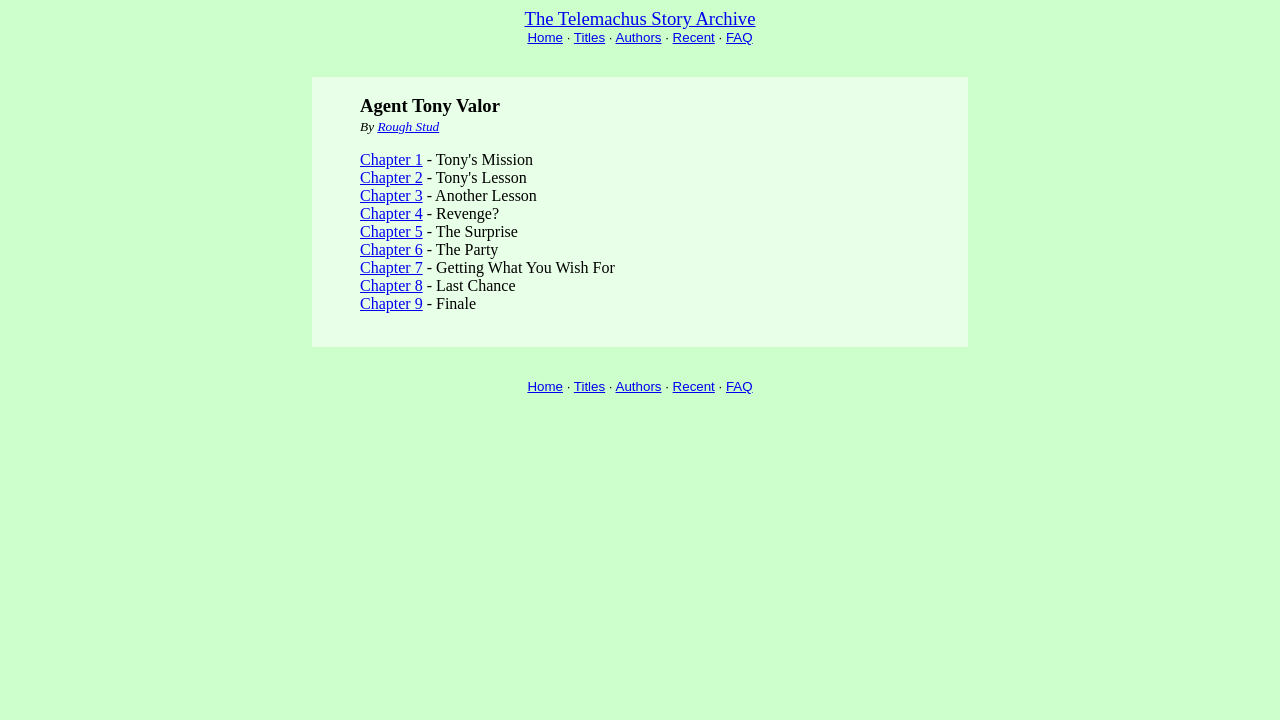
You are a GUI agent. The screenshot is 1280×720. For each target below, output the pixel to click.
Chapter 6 (391, 249)
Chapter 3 (391, 195)
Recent (694, 37)
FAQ (739, 37)
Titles (589, 37)
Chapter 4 (391, 213)
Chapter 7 (391, 267)
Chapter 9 (391, 303)
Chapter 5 (391, 231)
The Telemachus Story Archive (640, 18)
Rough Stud (408, 126)
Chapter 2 (391, 177)
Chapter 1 (391, 159)
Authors (639, 37)
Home (545, 37)
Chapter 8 (391, 285)
